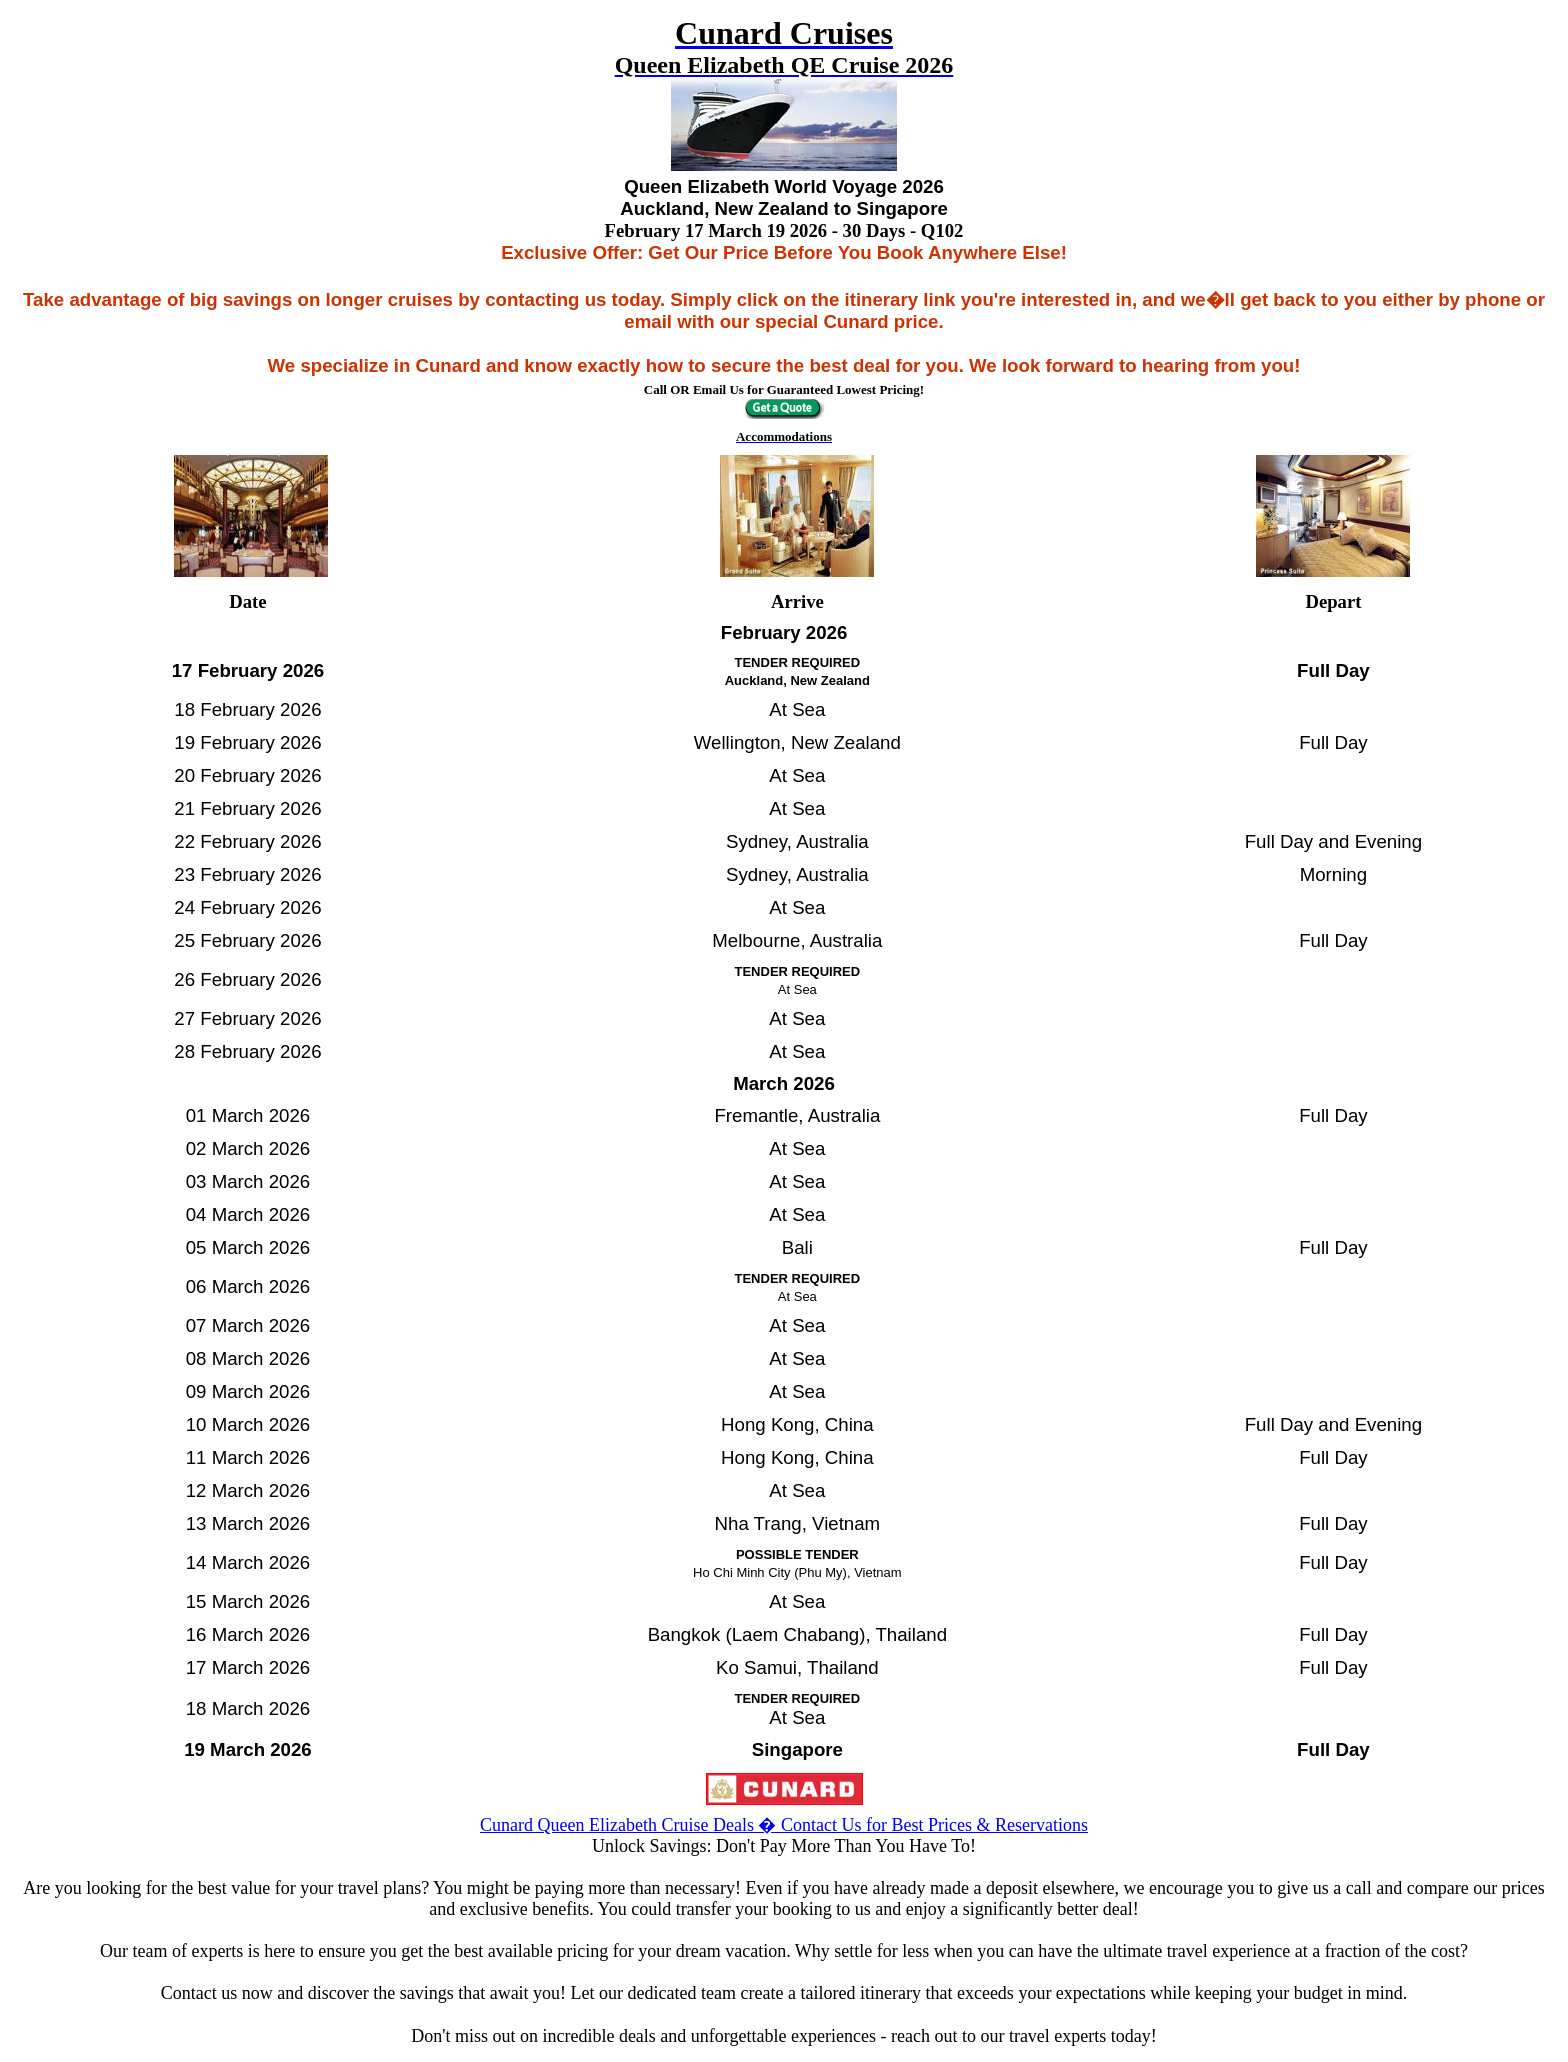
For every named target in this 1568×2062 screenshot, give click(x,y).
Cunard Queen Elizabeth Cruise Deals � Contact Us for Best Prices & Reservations (784, 1825)
